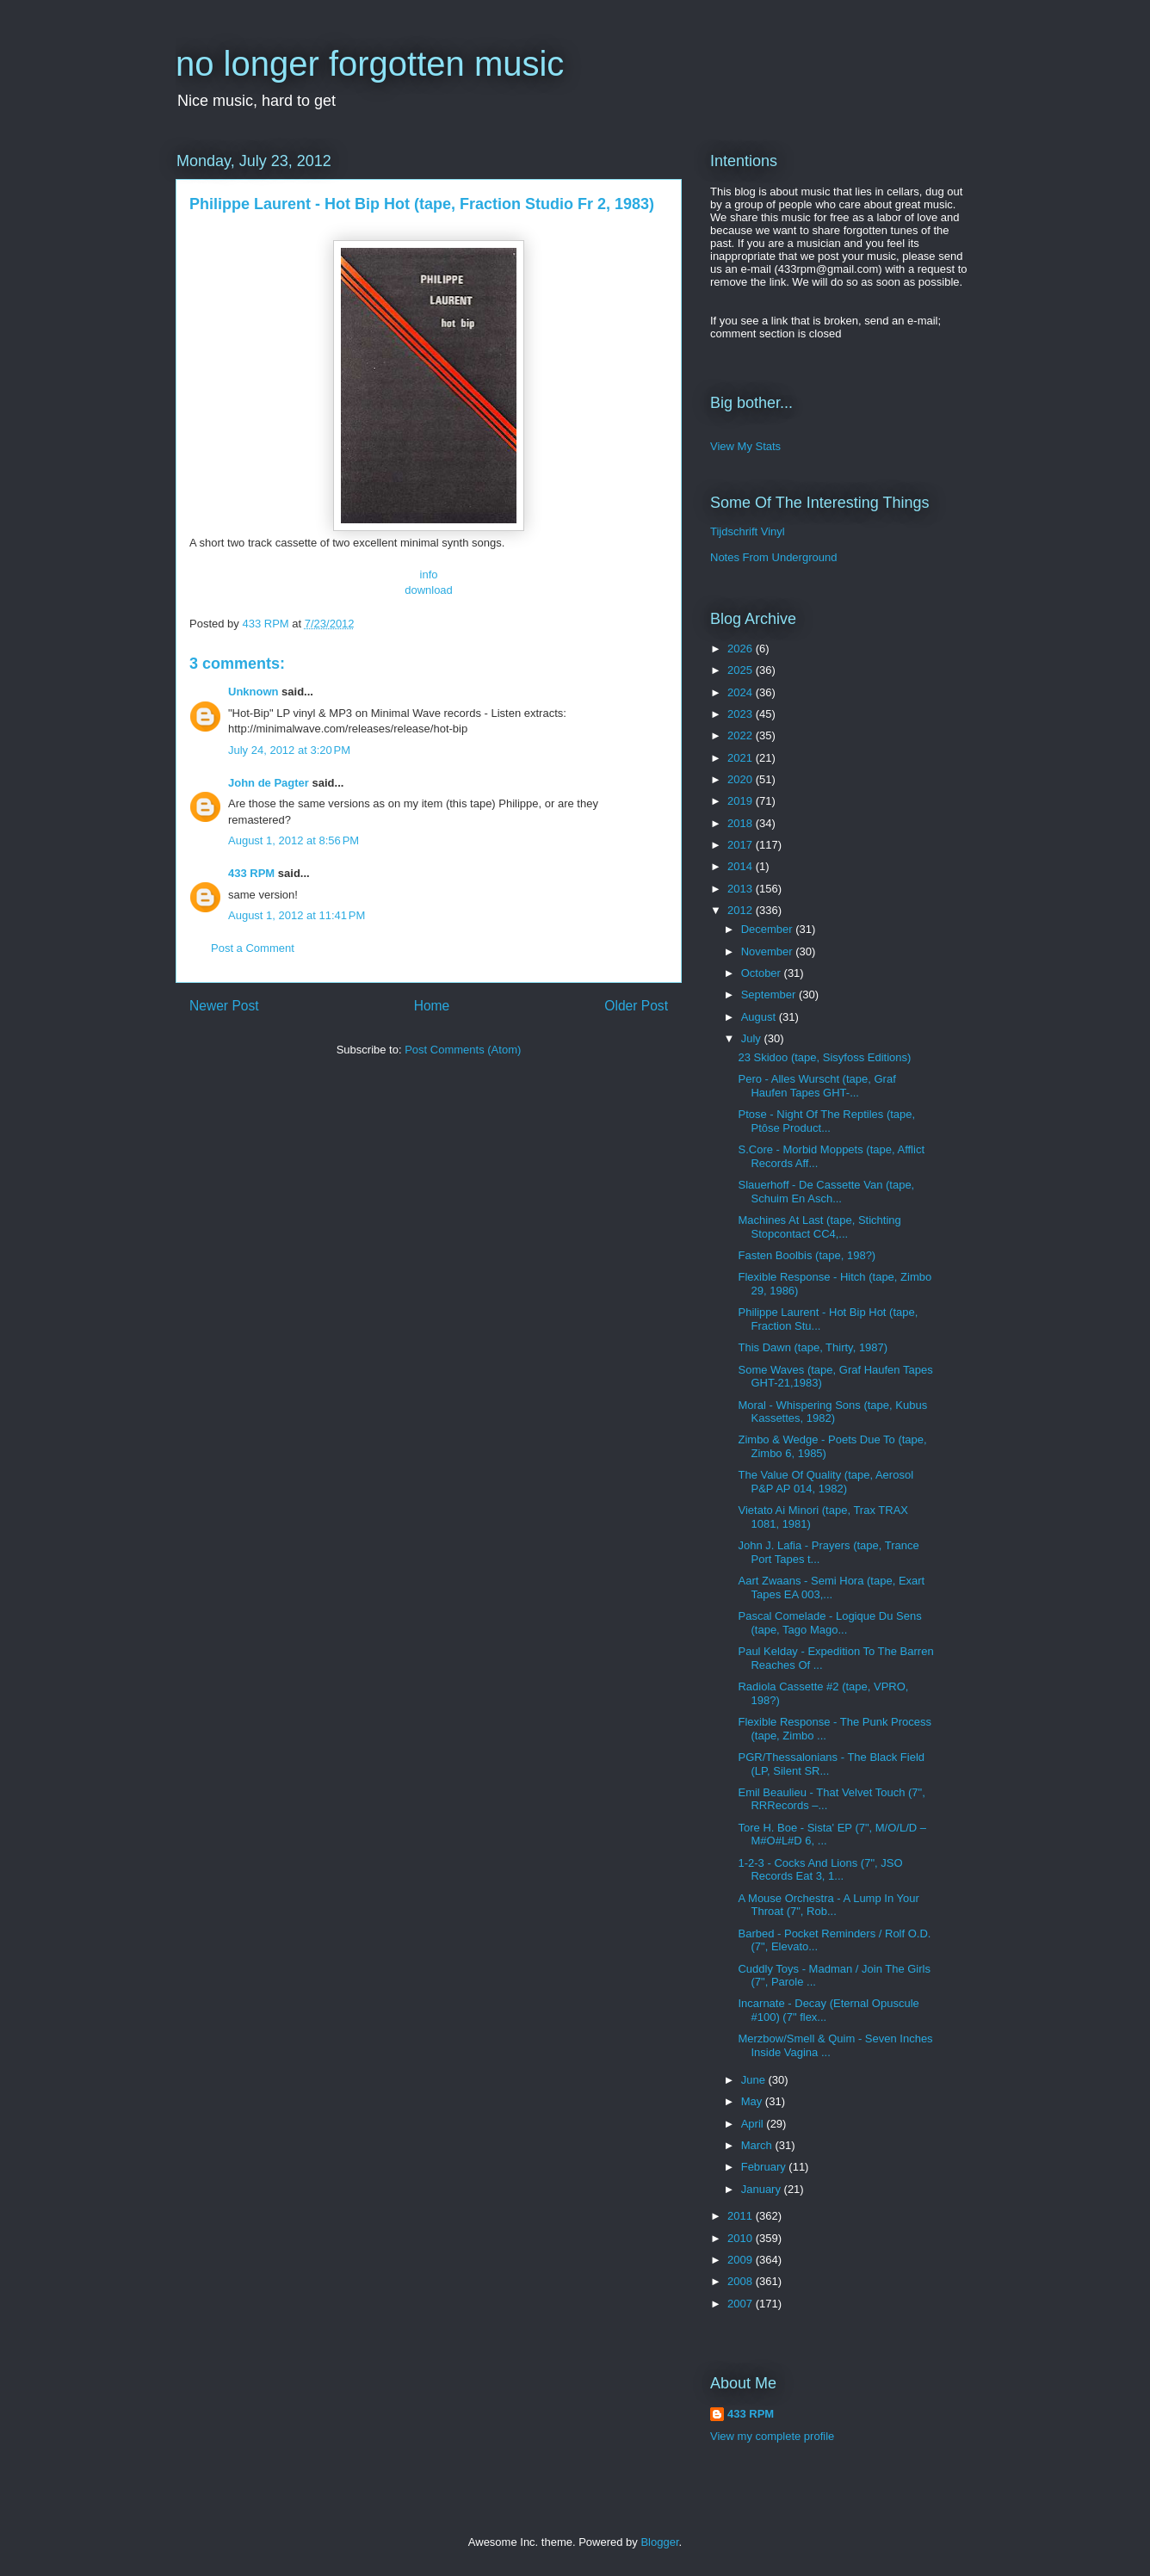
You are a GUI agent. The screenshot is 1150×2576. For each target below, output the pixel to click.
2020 (741, 779)
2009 (741, 2259)
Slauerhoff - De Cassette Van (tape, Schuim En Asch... (826, 1191)
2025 (741, 670)
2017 (741, 844)
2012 (741, 910)
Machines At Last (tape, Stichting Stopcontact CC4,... (819, 1227)
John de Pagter (268, 782)
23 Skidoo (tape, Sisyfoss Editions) (824, 1057)
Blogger (659, 2542)
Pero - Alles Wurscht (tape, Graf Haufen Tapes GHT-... (816, 1085)
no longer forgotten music (370, 64)
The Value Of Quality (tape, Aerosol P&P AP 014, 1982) (825, 1481)
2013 (741, 888)
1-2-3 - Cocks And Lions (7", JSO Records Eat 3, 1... (820, 1869)
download (429, 590)
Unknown (253, 691)
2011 (741, 2215)
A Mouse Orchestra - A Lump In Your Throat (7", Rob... (828, 1905)
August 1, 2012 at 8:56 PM (293, 840)
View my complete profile (772, 2436)
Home (432, 1005)
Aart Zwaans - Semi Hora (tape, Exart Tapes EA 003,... (831, 1587)
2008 (741, 2281)
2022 (741, 735)
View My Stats (745, 446)
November (768, 951)
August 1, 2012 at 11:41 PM (296, 915)
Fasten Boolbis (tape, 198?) (806, 1255)
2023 (741, 713)
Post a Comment (252, 948)
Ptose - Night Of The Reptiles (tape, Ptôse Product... (826, 1121)
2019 (741, 800)
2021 (741, 757)
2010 (741, 2238)
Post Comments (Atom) (463, 1049)
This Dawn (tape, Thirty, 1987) (812, 1347)
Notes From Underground (773, 557)
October (762, 973)
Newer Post (224, 1005)
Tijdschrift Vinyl (747, 531)
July (752, 1038)
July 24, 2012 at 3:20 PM (289, 750)
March (758, 2145)
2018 (741, 823)
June (755, 2079)
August (760, 1016)
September (770, 994)
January (762, 2189)
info (429, 574)
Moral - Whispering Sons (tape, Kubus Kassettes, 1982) (832, 1412)
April (754, 2123)
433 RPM (251, 873)
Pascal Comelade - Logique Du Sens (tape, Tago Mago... (829, 1622)
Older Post (636, 1005)
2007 (741, 2303)
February (765, 2166)
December (768, 929)
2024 (741, 692)
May (753, 2101)
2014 (741, 866)
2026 (741, 648)
